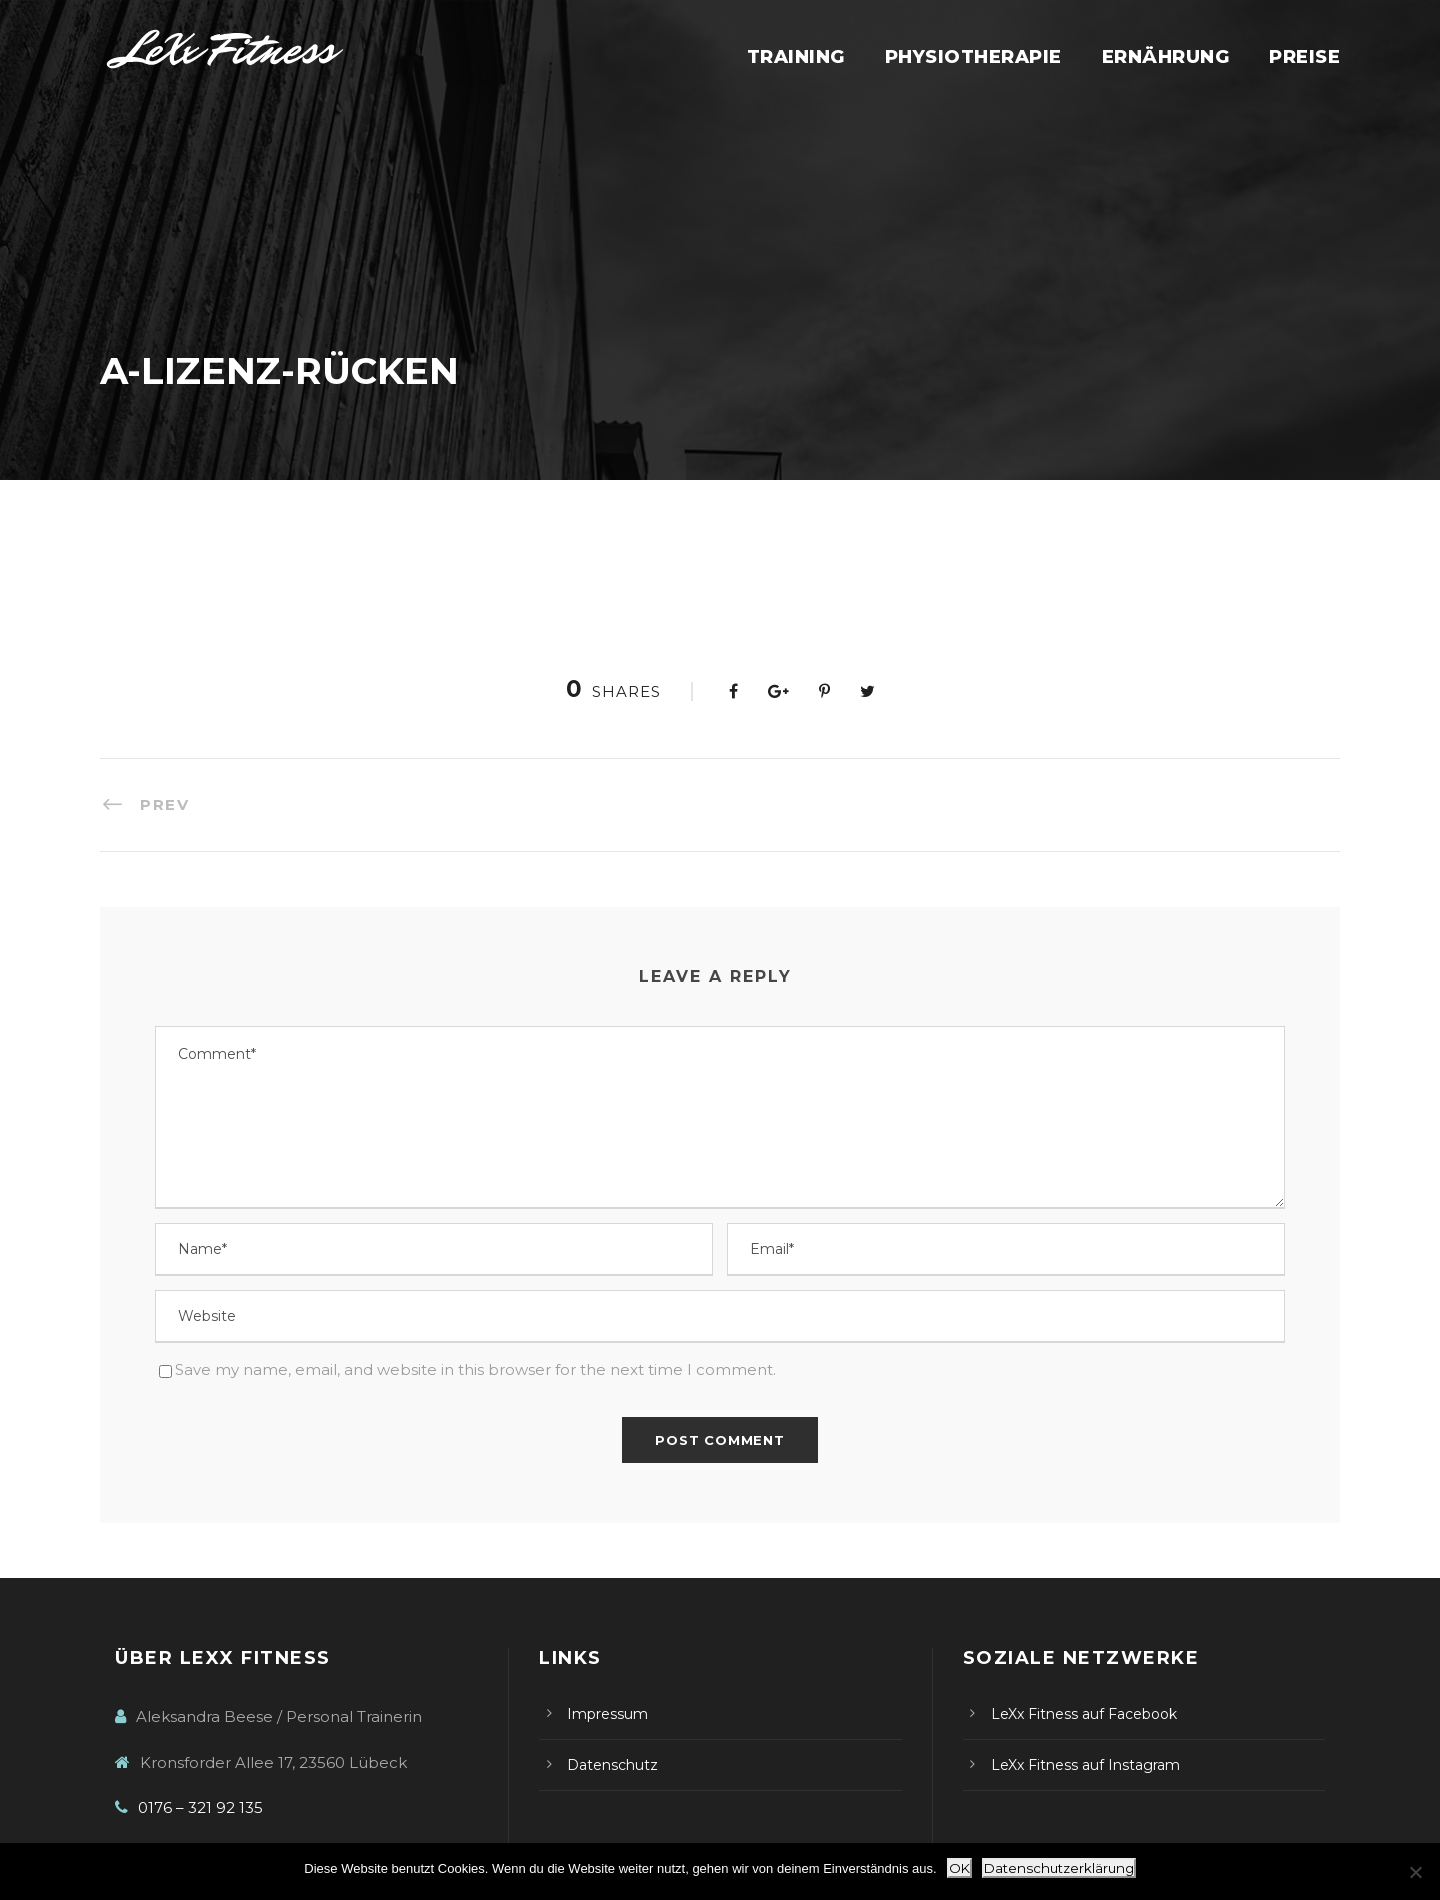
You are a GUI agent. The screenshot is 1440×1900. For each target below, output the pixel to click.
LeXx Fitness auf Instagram (1085, 1765)
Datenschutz (612, 1765)
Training (796, 57)
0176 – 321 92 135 (200, 1807)
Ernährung (1166, 57)
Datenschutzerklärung (1059, 1868)
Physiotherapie (973, 57)
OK (959, 1868)
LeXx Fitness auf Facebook (1084, 1714)
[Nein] (1415, 1872)
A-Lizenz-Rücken (165, 552)
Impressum (607, 1714)
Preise (1304, 57)
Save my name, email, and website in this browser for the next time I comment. (475, 1369)
